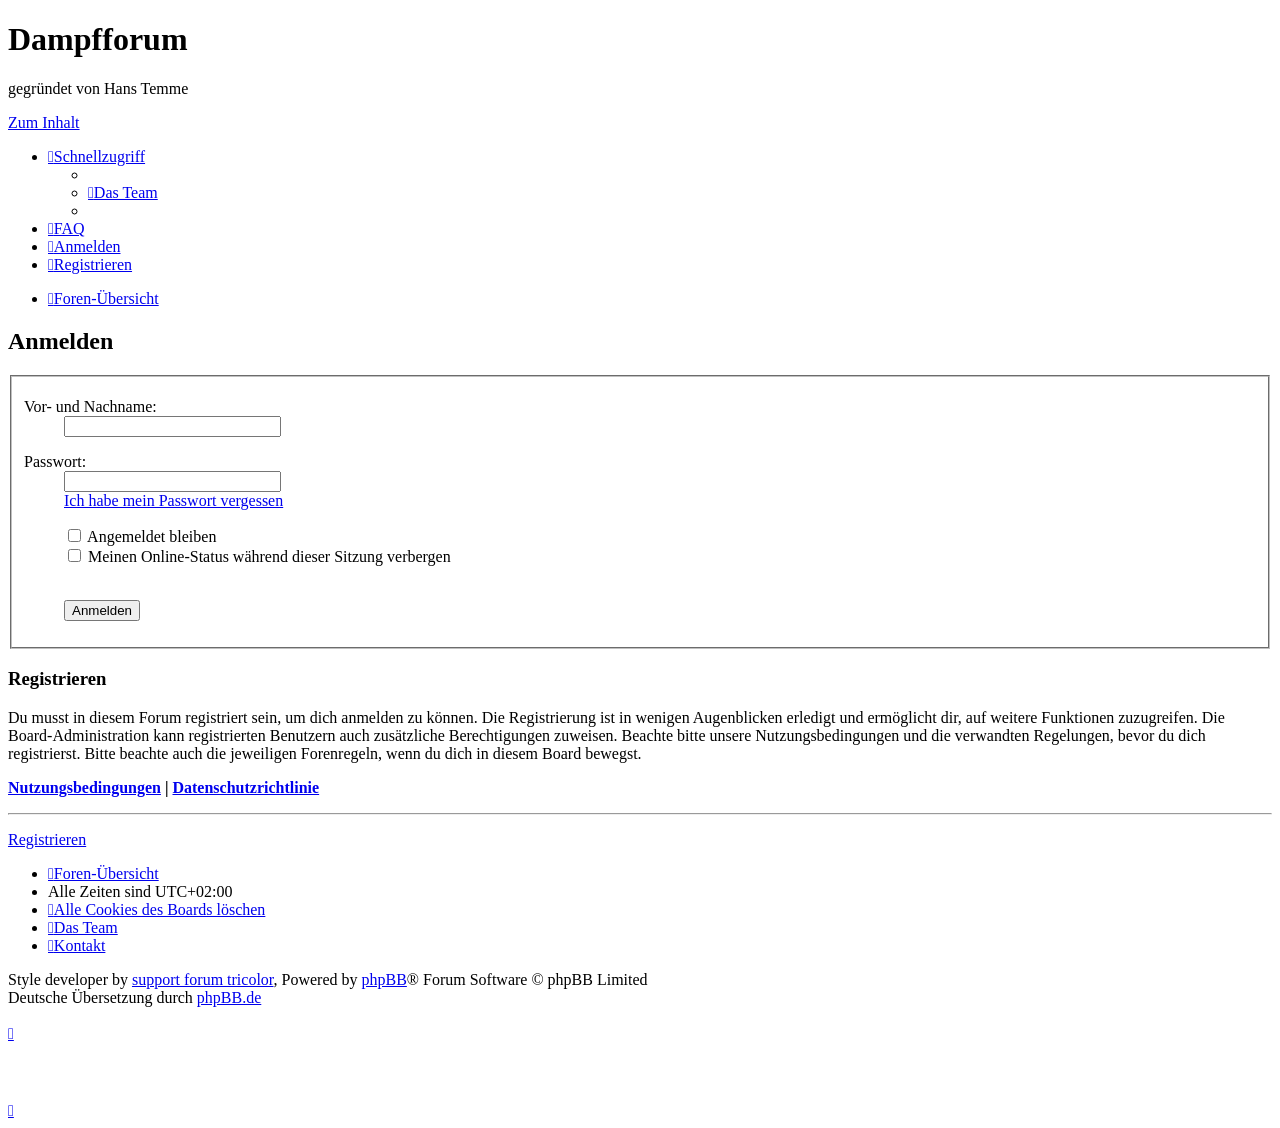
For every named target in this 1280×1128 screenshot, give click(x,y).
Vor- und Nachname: (90, 406)
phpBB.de (229, 997)
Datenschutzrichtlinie (245, 787)
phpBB (384, 979)
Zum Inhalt (44, 122)
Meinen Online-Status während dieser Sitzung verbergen (259, 556)
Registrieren (47, 839)
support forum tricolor (203, 979)
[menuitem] (123, 192)
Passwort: (55, 461)
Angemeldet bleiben (142, 536)
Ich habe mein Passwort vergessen (173, 500)
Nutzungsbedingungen (84, 787)
